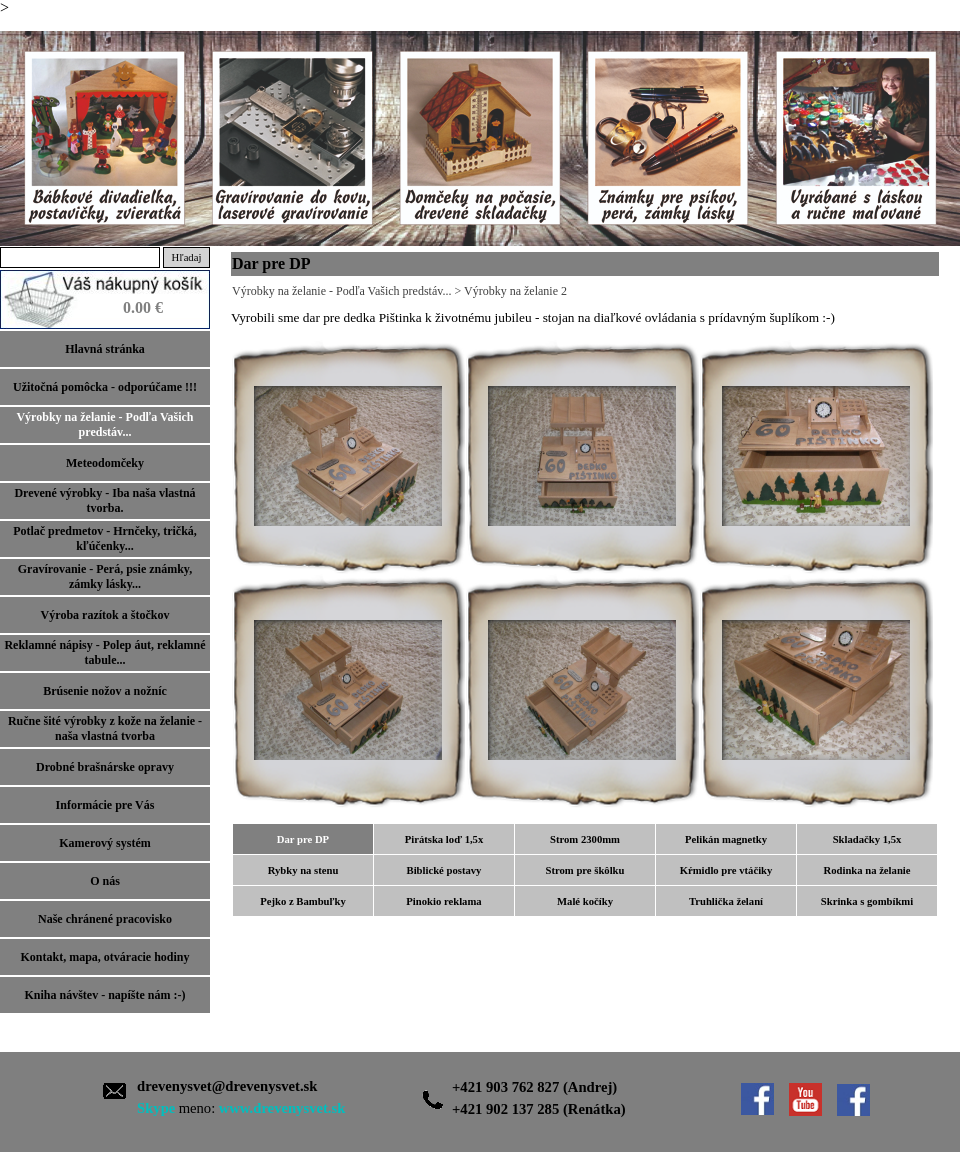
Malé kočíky (585, 901)
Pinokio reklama (443, 901)
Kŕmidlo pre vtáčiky (726, 870)
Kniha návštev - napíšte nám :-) (104, 995)
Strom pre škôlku (585, 870)
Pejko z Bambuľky (303, 901)
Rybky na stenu (303, 870)
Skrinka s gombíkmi (867, 901)
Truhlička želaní (726, 901)
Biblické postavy (444, 870)
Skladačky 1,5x (867, 839)
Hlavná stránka (105, 349)
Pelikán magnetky (726, 839)
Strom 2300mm (585, 839)
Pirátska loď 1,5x (444, 839)
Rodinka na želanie (866, 870)
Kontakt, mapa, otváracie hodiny (104, 957)
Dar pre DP (303, 839)
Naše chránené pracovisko (105, 919)
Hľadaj (187, 257)
